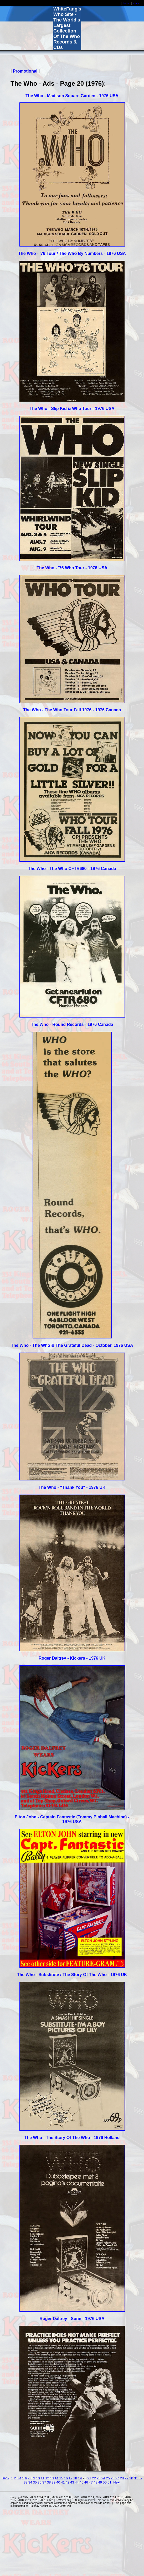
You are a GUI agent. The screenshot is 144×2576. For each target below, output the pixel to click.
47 (90, 2482)
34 (30, 2482)
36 (39, 2482)
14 (56, 2478)
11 (42, 2478)
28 (122, 2478)
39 (53, 2482)
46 (86, 2482)
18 (75, 2478)
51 (109, 2482)
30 (131, 2478)
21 (89, 2478)
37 (44, 2482)
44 (77, 2482)
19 (79, 2478)
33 (25, 2482)
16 (66, 2478)
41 (63, 2482)
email (136, 3)
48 (95, 2482)
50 (104, 2482)
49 (100, 2482)
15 (61, 2478)
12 (47, 2478)
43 (72, 2482)
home (126, 3)
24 (103, 2478)
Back (5, 2478)
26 (112, 2478)
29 (126, 2478)
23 (98, 2478)
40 (58, 2482)
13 (52, 2478)
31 (136, 2478)
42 (67, 2482)
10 (38, 2478)
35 (35, 2482)
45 (81, 2482)
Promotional (25, 71)
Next (116, 2482)
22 (94, 2478)
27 (117, 2478)
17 (70, 2478)
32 (140, 2478)
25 (108, 2478)
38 (49, 2482)
